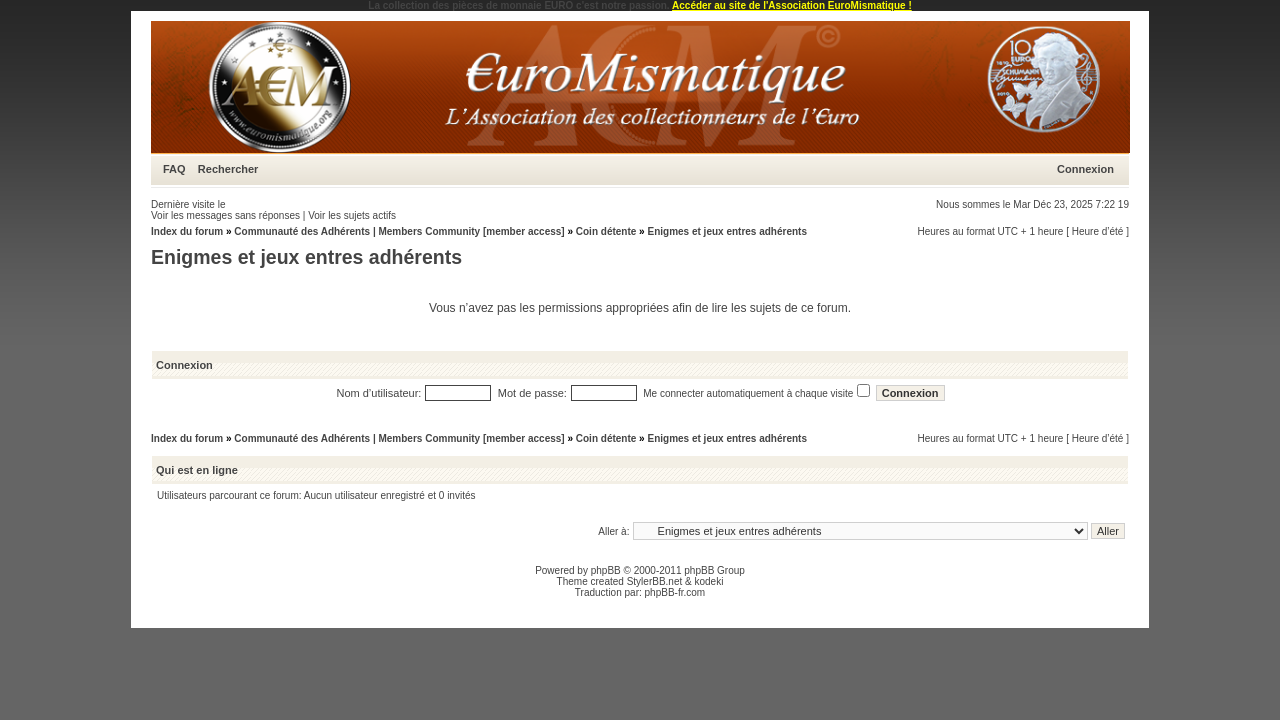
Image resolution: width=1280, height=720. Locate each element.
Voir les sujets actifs (352, 215)
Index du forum (187, 231)
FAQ (174, 169)
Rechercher (228, 169)
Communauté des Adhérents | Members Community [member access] (399, 231)
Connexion (1085, 169)
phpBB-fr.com (675, 592)
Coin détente (606, 231)
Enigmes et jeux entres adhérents (727, 231)
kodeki (708, 581)
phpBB (606, 570)
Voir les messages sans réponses (225, 215)
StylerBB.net (655, 581)
